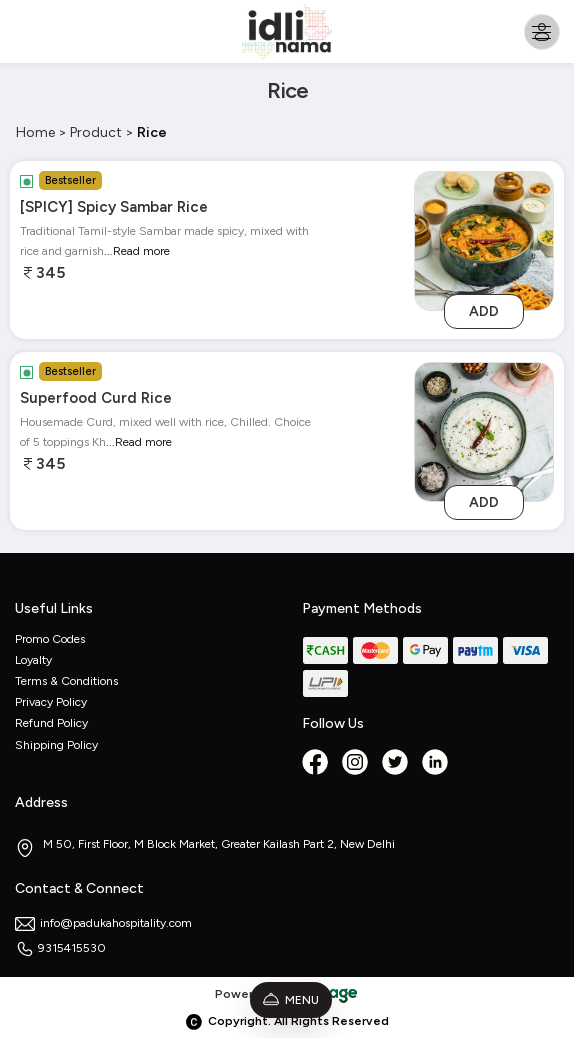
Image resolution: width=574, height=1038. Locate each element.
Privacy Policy (51, 702)
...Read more (137, 251)
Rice (152, 132)
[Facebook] (317, 764)
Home (35, 132)
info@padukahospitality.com (103, 923)
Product (96, 132)
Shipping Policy (56, 745)
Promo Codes (50, 639)
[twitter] (397, 764)
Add (484, 311)
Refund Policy (51, 723)
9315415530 (60, 948)
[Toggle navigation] (541, 31)
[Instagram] (357, 764)
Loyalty (33, 660)
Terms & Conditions (66, 681)
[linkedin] (437, 764)
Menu (291, 1000)
